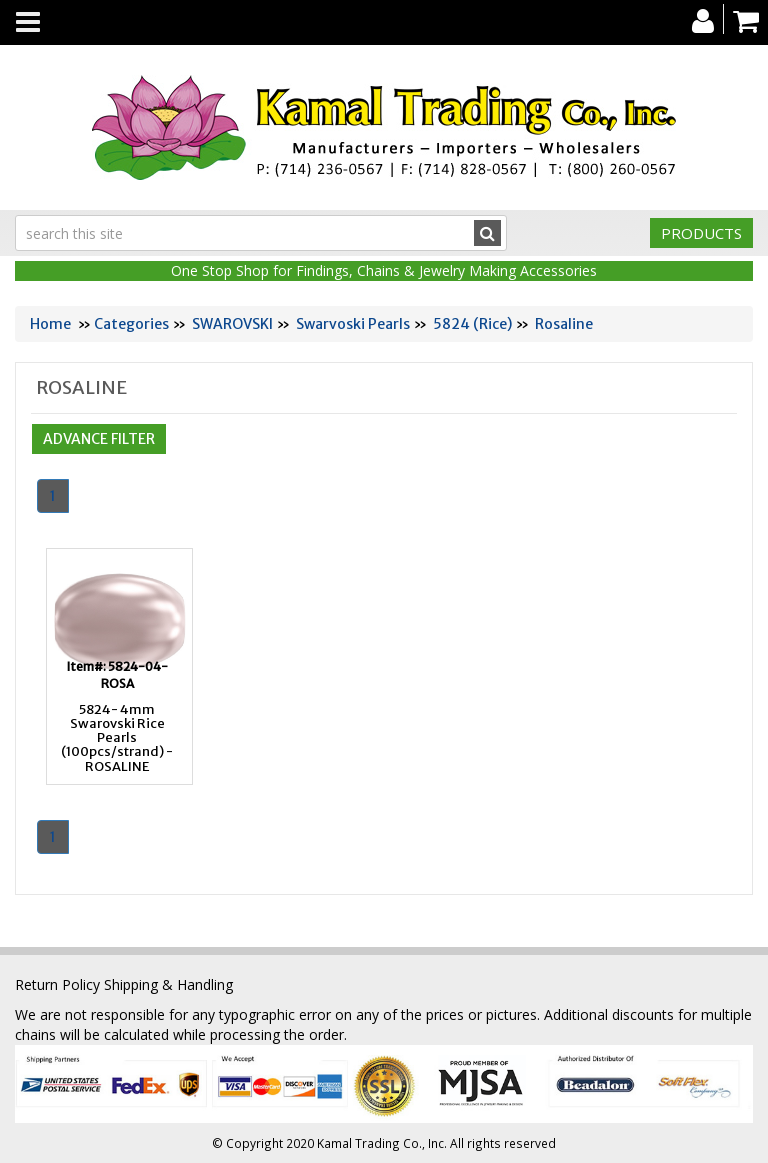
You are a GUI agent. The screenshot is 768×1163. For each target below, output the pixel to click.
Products (701, 233)
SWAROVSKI (232, 324)
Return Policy (57, 984)
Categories (131, 324)
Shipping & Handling (168, 984)
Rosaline (564, 324)
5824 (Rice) (472, 324)
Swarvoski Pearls (353, 324)
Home (50, 324)
